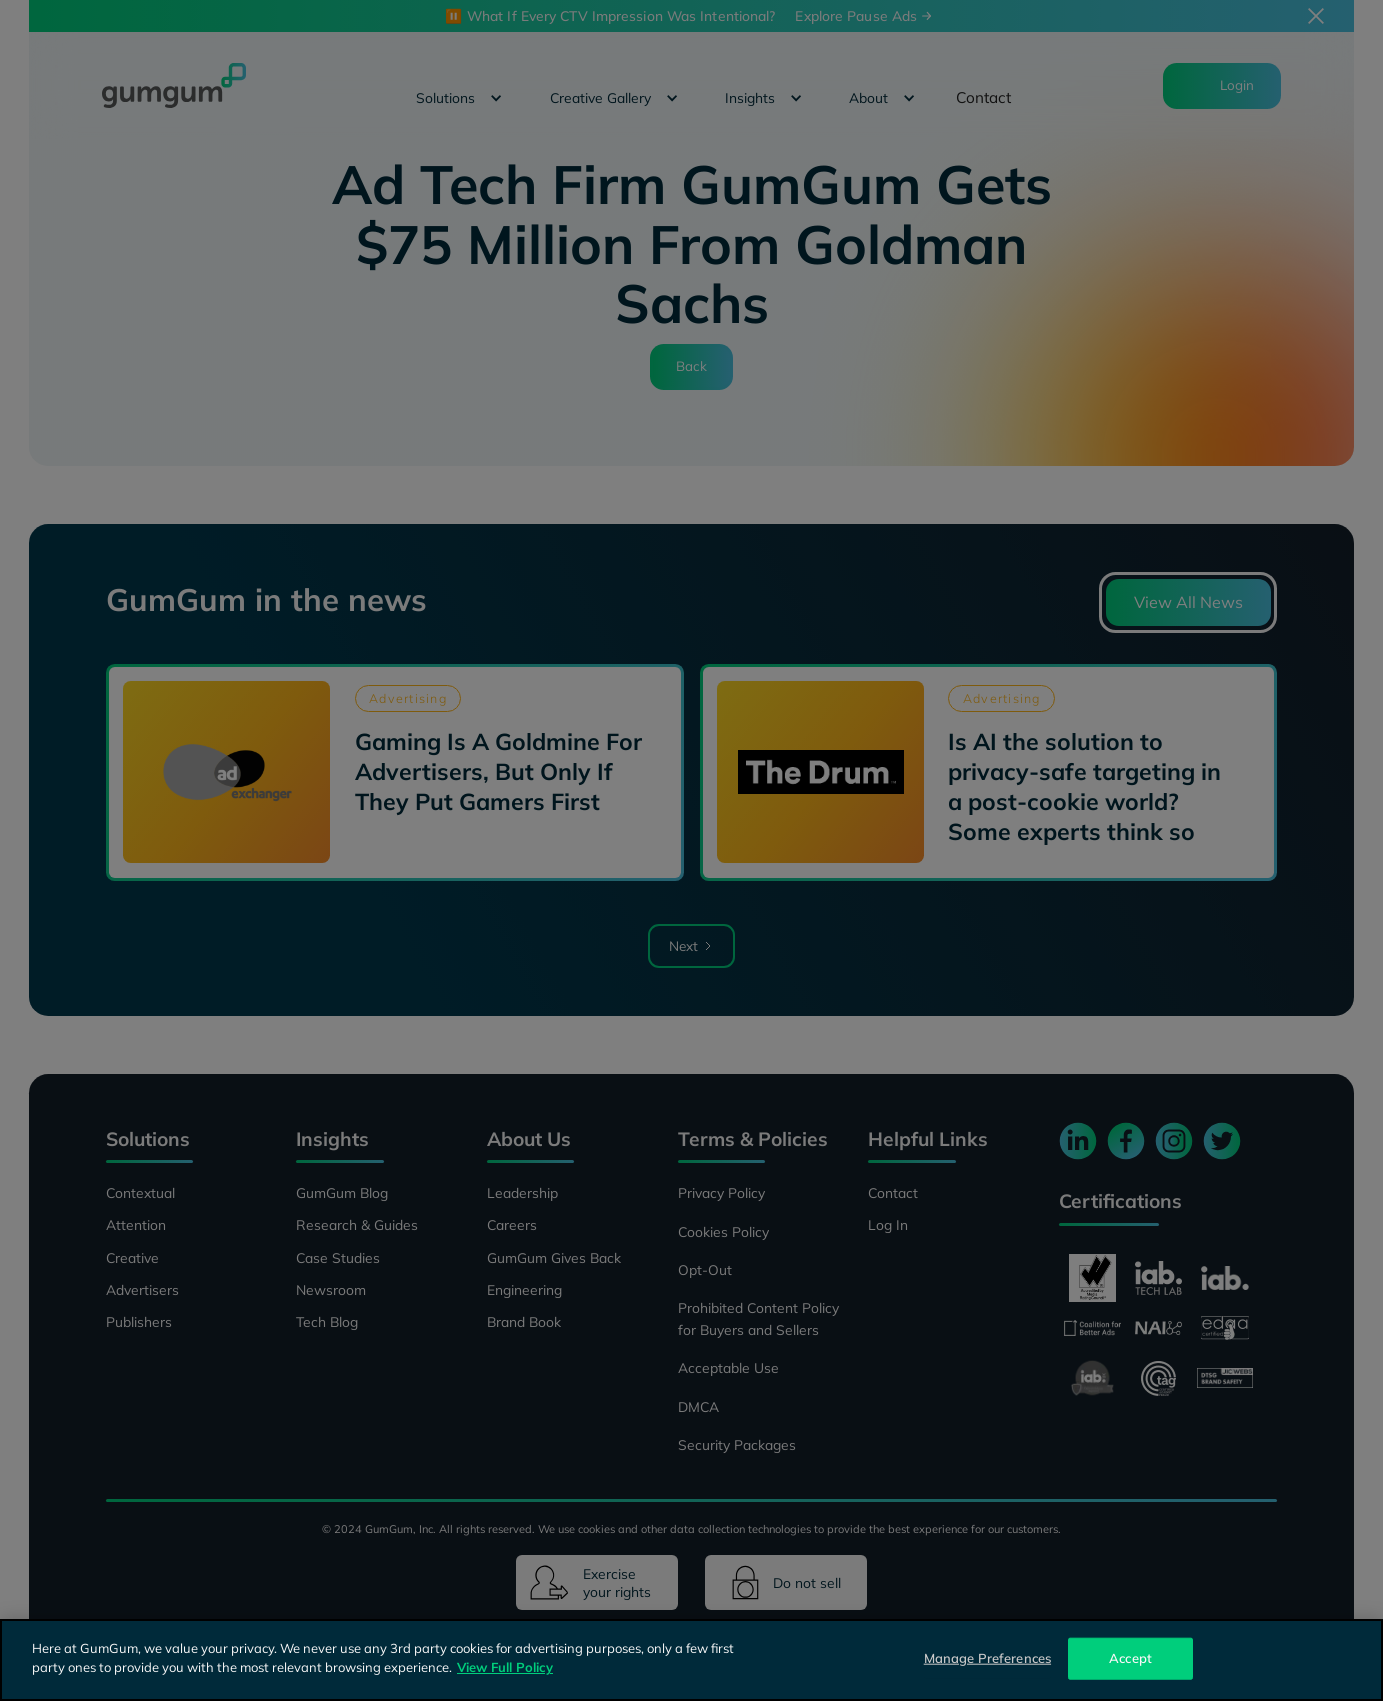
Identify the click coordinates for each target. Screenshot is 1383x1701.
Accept (1130, 1658)
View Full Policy (505, 1667)
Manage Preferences (987, 1658)
